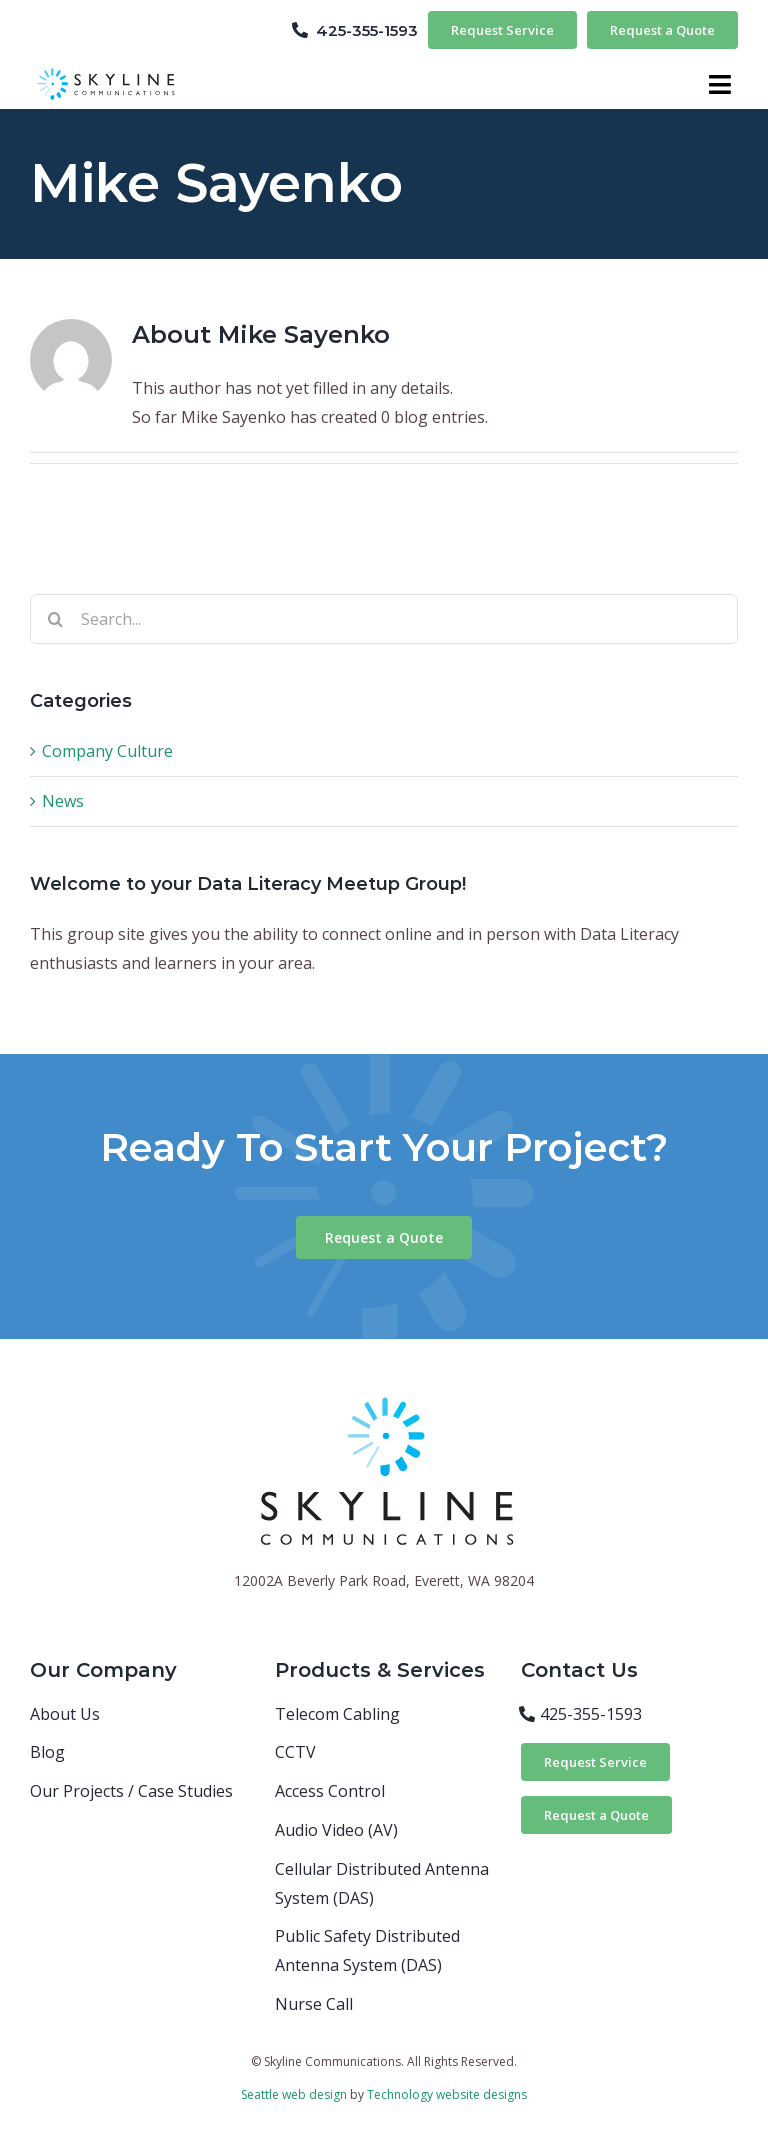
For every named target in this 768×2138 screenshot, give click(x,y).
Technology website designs (447, 2094)
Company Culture (107, 751)
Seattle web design (294, 2094)
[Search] (55, 619)
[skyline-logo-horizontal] (108, 70)
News (63, 801)
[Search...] (384, 619)
